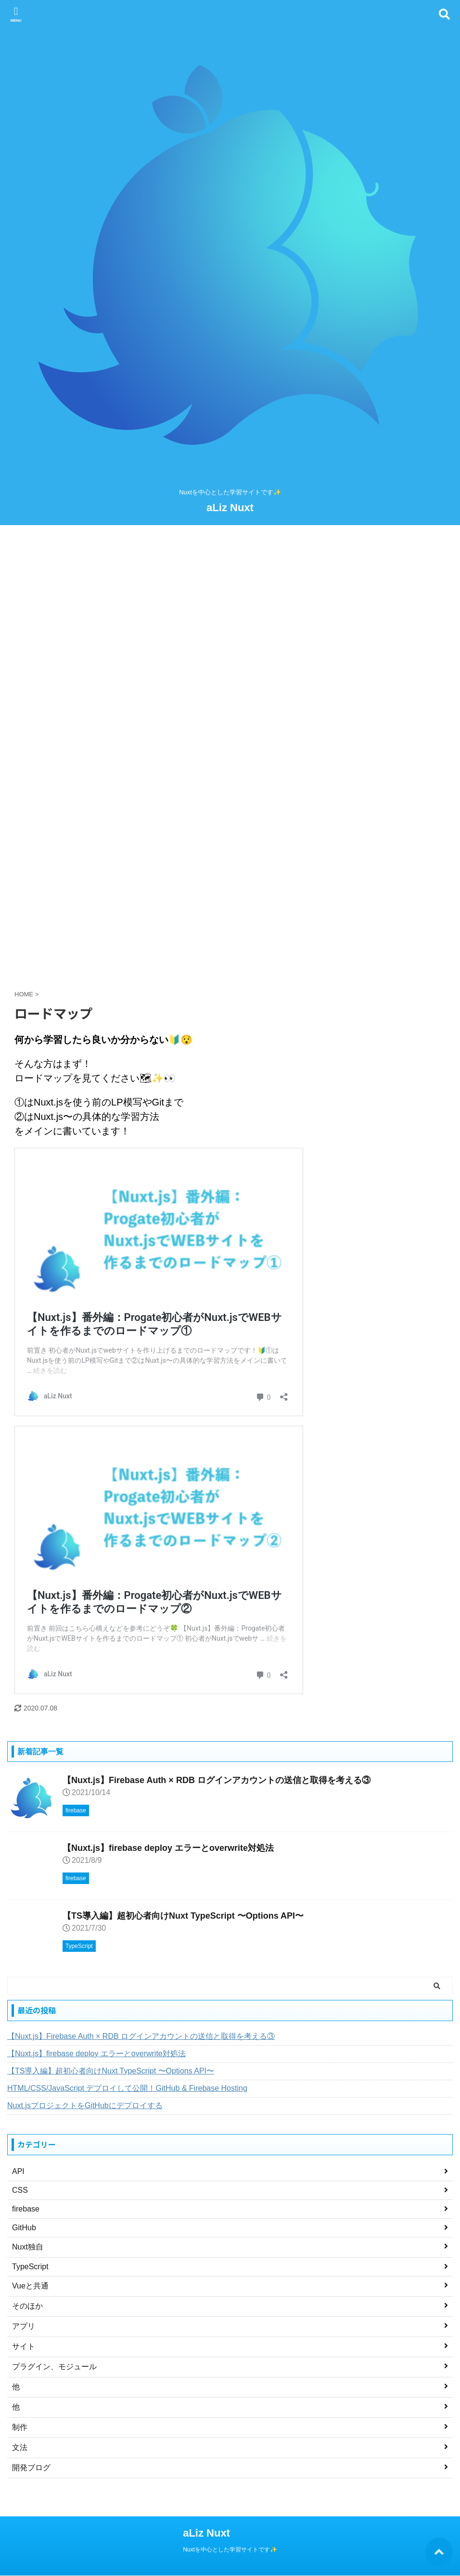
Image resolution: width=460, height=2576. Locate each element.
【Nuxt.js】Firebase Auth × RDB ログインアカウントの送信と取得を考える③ (217, 1780)
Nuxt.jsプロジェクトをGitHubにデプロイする (85, 2105)
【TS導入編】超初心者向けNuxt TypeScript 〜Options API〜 (183, 1916)
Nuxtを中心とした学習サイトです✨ (230, 2549)
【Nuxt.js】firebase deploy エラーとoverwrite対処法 (168, 1848)
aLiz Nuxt (230, 508)
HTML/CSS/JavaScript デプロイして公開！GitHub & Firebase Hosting (127, 2088)
